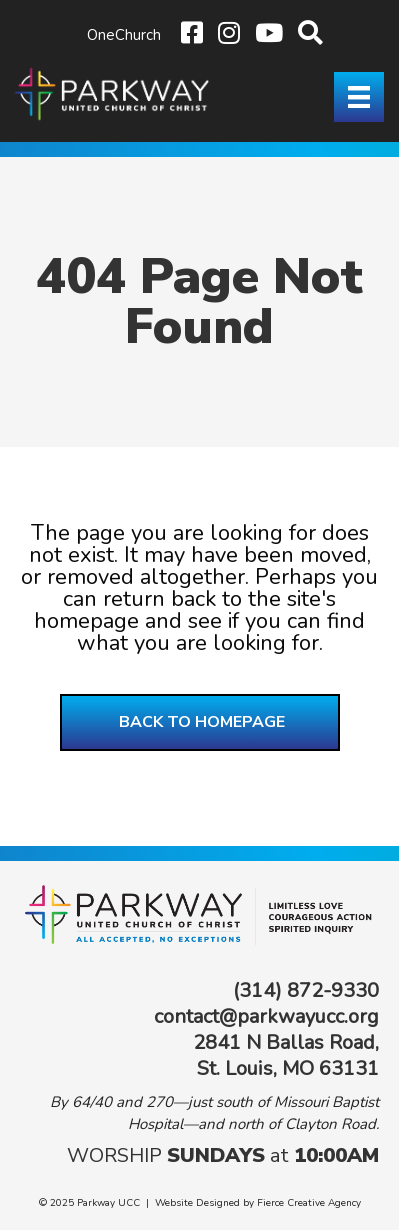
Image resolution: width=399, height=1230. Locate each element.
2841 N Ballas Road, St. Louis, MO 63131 (286, 1055)
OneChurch (124, 35)
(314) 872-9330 (306, 990)
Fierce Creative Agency (309, 1203)
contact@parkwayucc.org (266, 1016)
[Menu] (359, 97)
